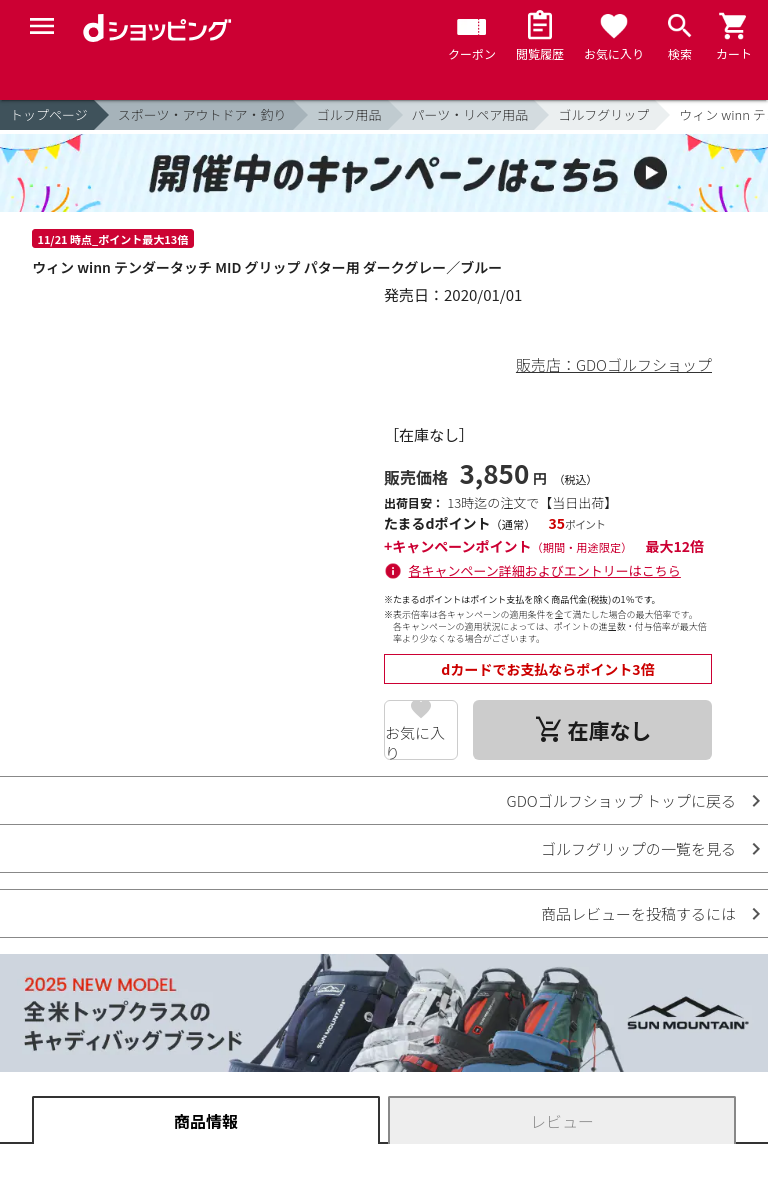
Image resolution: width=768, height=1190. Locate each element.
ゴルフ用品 (349, 114)
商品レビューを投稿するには (638, 913)
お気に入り (415, 741)
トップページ (49, 114)
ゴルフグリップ (603, 114)
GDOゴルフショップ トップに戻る (621, 800)
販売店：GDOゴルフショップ (614, 364)
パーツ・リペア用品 (470, 114)
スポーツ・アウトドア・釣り (202, 114)
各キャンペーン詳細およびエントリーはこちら (545, 570)
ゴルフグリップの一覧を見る (638, 848)
